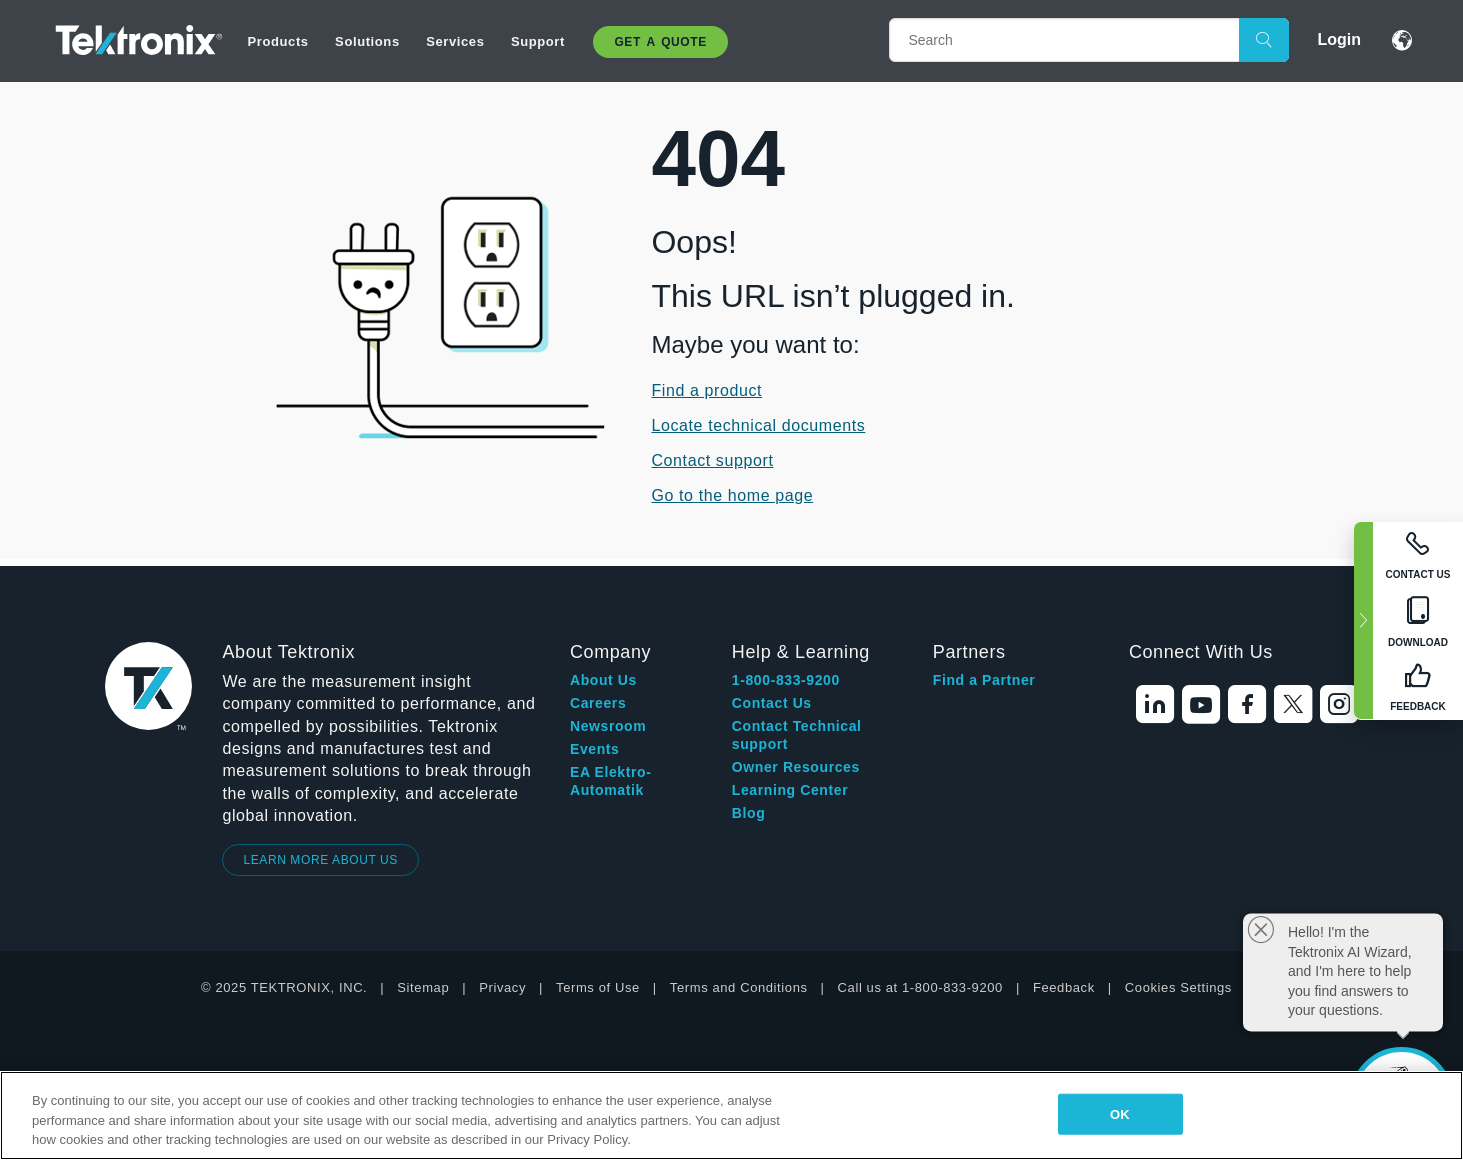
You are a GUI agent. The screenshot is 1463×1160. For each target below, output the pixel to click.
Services (455, 41)
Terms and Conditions (739, 987)
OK (1120, 1113)
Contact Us (772, 703)
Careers (598, 703)
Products (278, 41)
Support (538, 41)
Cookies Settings (1178, 987)
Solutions (367, 41)
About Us (603, 680)
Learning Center (790, 790)
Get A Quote (660, 42)
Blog (749, 813)
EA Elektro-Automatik (611, 781)
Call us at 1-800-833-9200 (920, 987)
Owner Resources (796, 767)
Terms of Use (598, 987)
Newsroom (608, 726)
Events (595, 749)
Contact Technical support (797, 735)
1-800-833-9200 (786, 680)
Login (1339, 39)
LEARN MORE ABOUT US (320, 860)
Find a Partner (984, 680)
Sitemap (423, 987)
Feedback (1064, 987)
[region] (731, 1115)
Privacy (502, 987)
